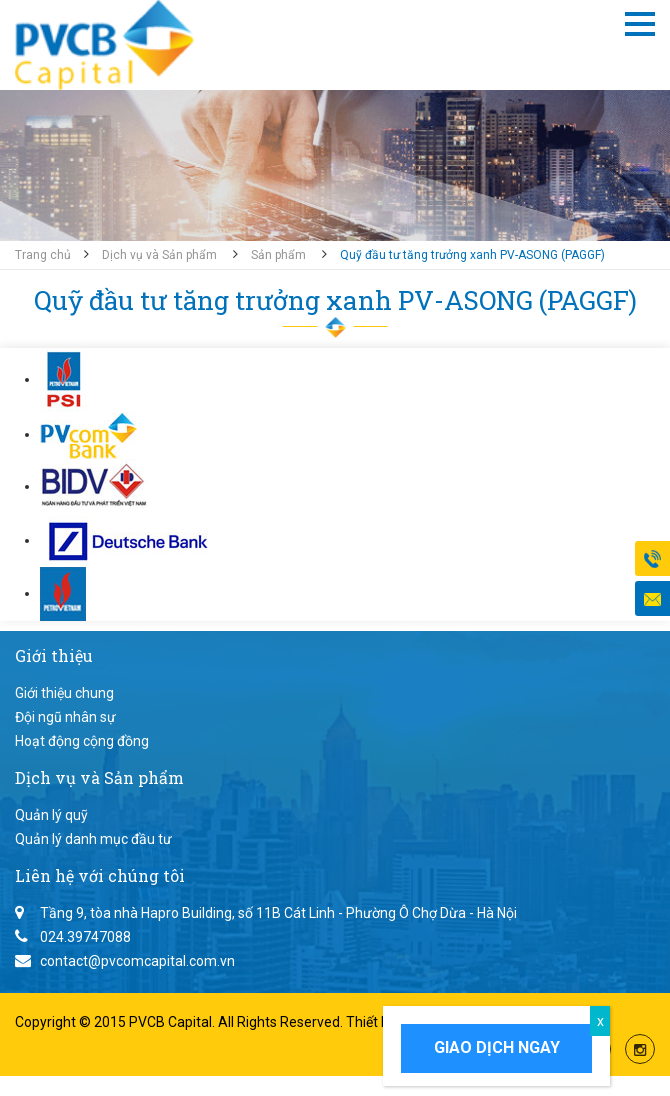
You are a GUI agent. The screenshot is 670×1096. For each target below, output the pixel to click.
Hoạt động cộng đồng (82, 741)
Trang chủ (43, 255)
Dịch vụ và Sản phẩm (159, 255)
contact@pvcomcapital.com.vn (137, 961)
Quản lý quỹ (51, 815)
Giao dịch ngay (497, 1047)
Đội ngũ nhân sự (65, 717)
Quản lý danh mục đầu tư (93, 839)
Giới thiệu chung (64, 693)
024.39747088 (85, 937)
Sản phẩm (278, 255)
